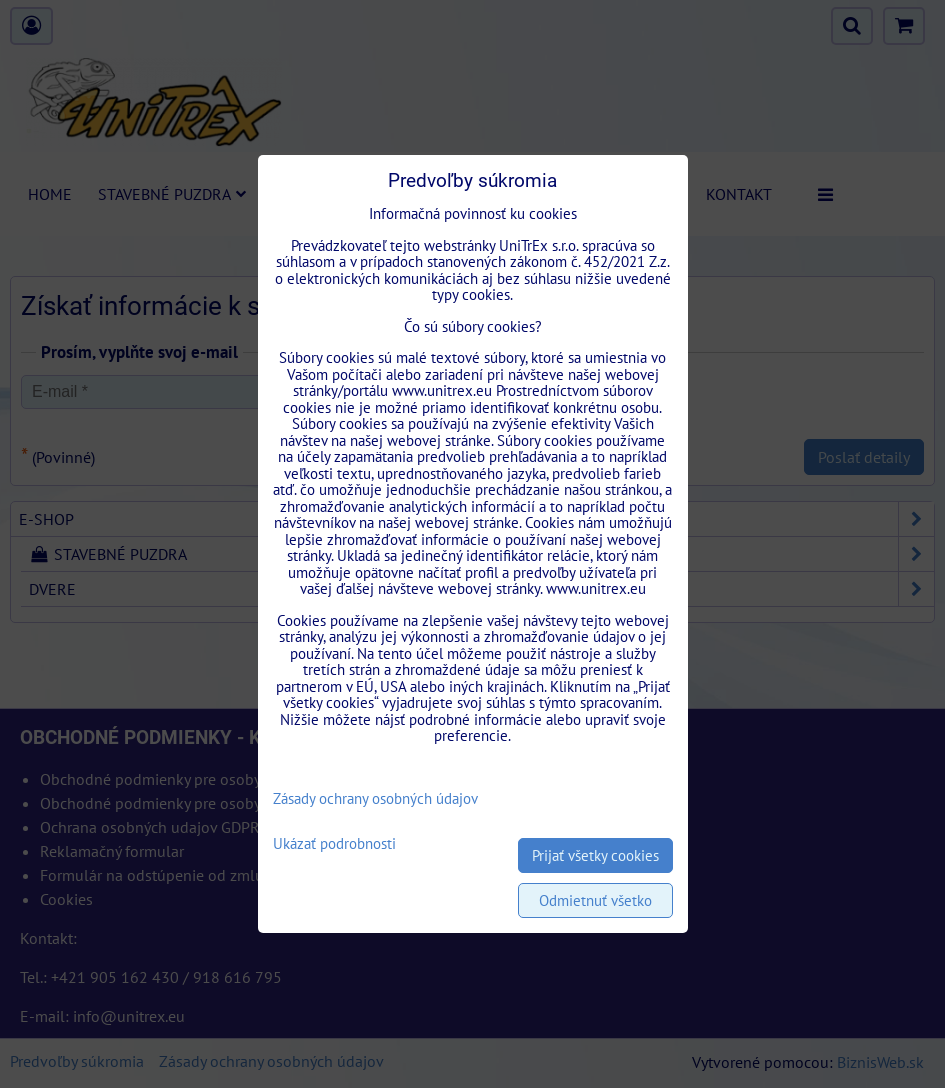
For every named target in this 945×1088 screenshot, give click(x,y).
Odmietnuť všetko (595, 900)
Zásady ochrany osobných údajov (375, 798)
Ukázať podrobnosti (334, 844)
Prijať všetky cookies (595, 855)
